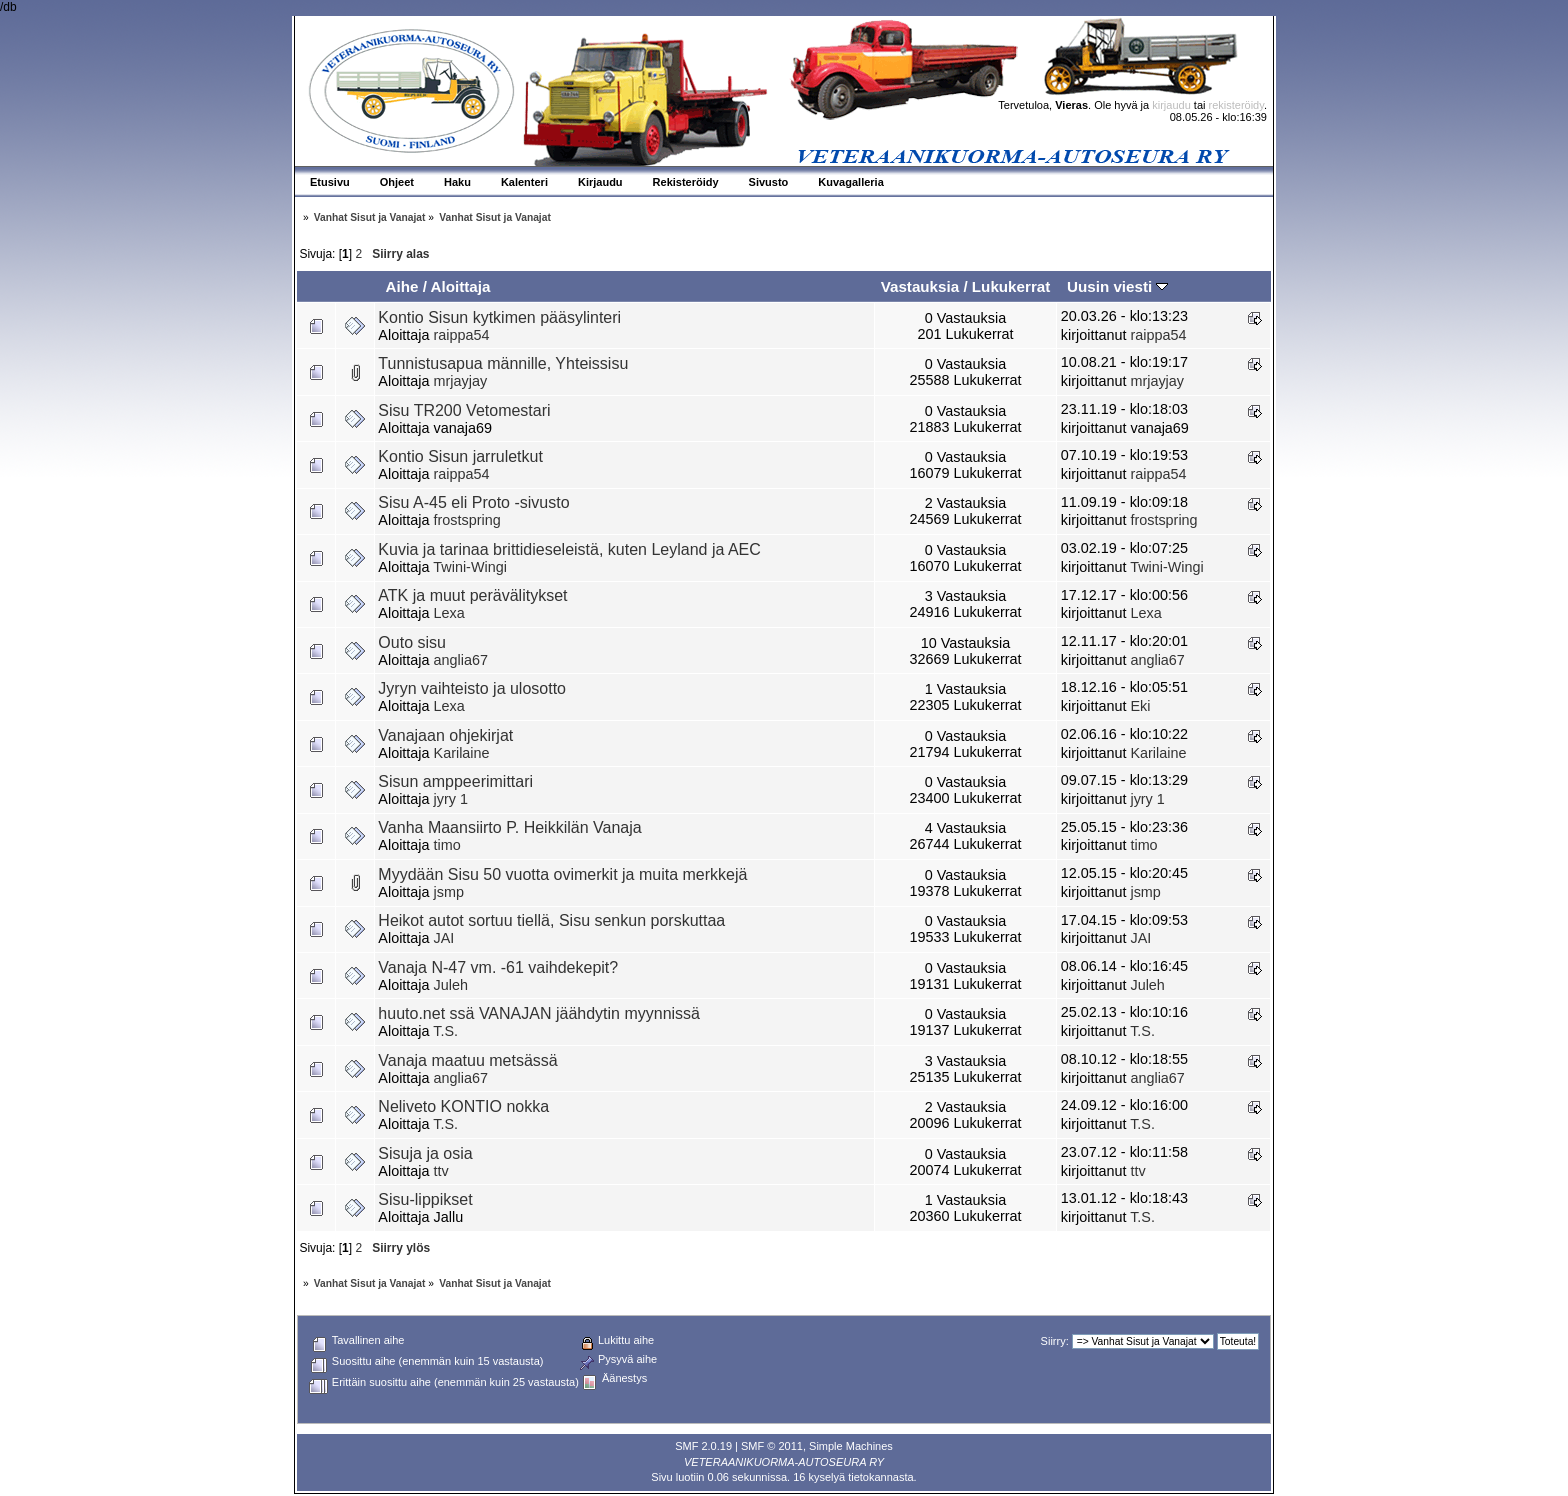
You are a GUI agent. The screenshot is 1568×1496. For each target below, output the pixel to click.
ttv (441, 1171)
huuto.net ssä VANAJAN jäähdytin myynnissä (539, 1013)
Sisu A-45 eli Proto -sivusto (473, 502)
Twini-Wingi (470, 567)
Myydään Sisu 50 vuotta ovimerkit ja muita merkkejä (562, 874)
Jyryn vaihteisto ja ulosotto (472, 688)
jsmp (449, 892)
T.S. (445, 1031)
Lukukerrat (1011, 286)
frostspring (467, 520)
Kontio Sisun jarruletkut (460, 456)
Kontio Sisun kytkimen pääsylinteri (499, 317)
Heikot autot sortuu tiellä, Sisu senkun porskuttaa (551, 920)
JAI (444, 938)
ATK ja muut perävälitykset (472, 595)
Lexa (449, 613)
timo (447, 845)
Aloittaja (461, 286)
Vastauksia (920, 286)
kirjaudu (1171, 105)
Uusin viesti (1117, 286)
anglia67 (461, 660)
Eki (1140, 706)
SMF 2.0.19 (703, 1446)
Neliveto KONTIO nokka (463, 1106)
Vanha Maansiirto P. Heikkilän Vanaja (509, 827)
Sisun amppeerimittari (455, 781)
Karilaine (462, 753)
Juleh (451, 985)
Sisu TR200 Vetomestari (464, 410)
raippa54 (462, 335)
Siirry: (1055, 1341)
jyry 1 (451, 799)
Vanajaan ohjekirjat (445, 735)
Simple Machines (851, 1446)
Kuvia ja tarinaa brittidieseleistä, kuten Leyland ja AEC (569, 549)
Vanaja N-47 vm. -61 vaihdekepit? (498, 967)
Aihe (401, 286)
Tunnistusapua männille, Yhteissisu (503, 363)
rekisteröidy (1236, 105)
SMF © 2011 (772, 1446)
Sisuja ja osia (425, 1153)
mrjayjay (461, 381)
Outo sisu (412, 642)
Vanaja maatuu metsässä (467, 1060)
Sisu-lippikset (425, 1199)
